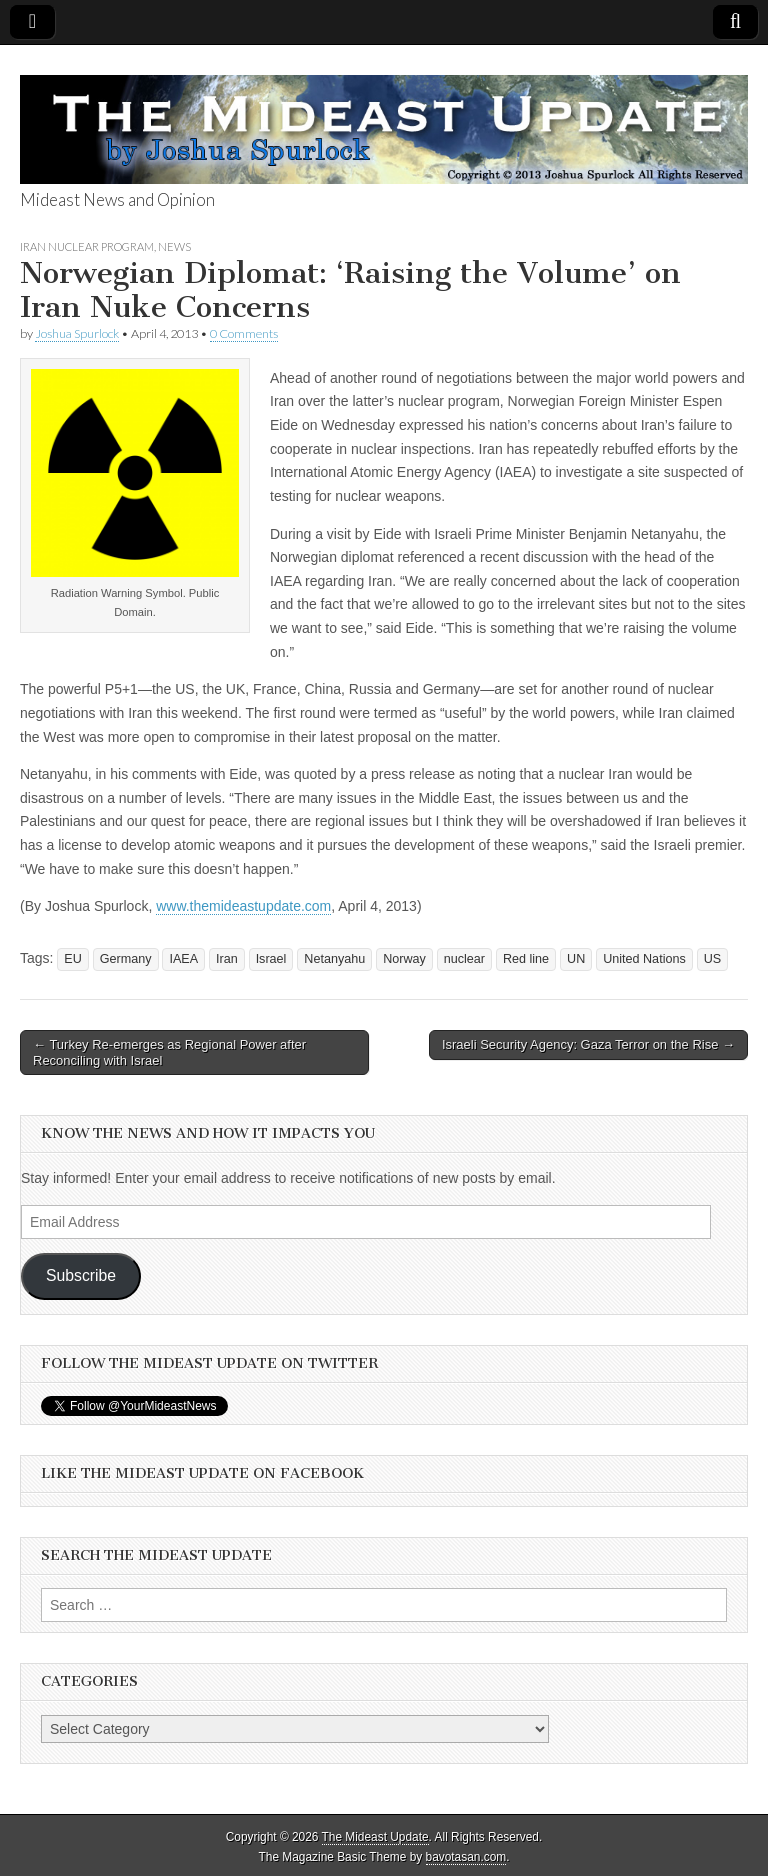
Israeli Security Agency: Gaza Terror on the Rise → (588, 1044)
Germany (126, 959)
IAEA (183, 959)
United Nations (644, 959)
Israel (271, 959)
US (713, 959)
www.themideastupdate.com (243, 906)
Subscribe (81, 1275)
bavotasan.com (466, 1857)
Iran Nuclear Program (87, 246)
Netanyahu (334, 959)
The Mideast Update (375, 1837)
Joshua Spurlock (77, 333)
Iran (227, 959)
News (174, 246)
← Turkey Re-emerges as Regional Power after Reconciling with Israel (169, 1052)
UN (576, 959)
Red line (526, 959)
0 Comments (244, 333)
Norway (404, 959)
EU (73, 959)
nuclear (464, 959)
